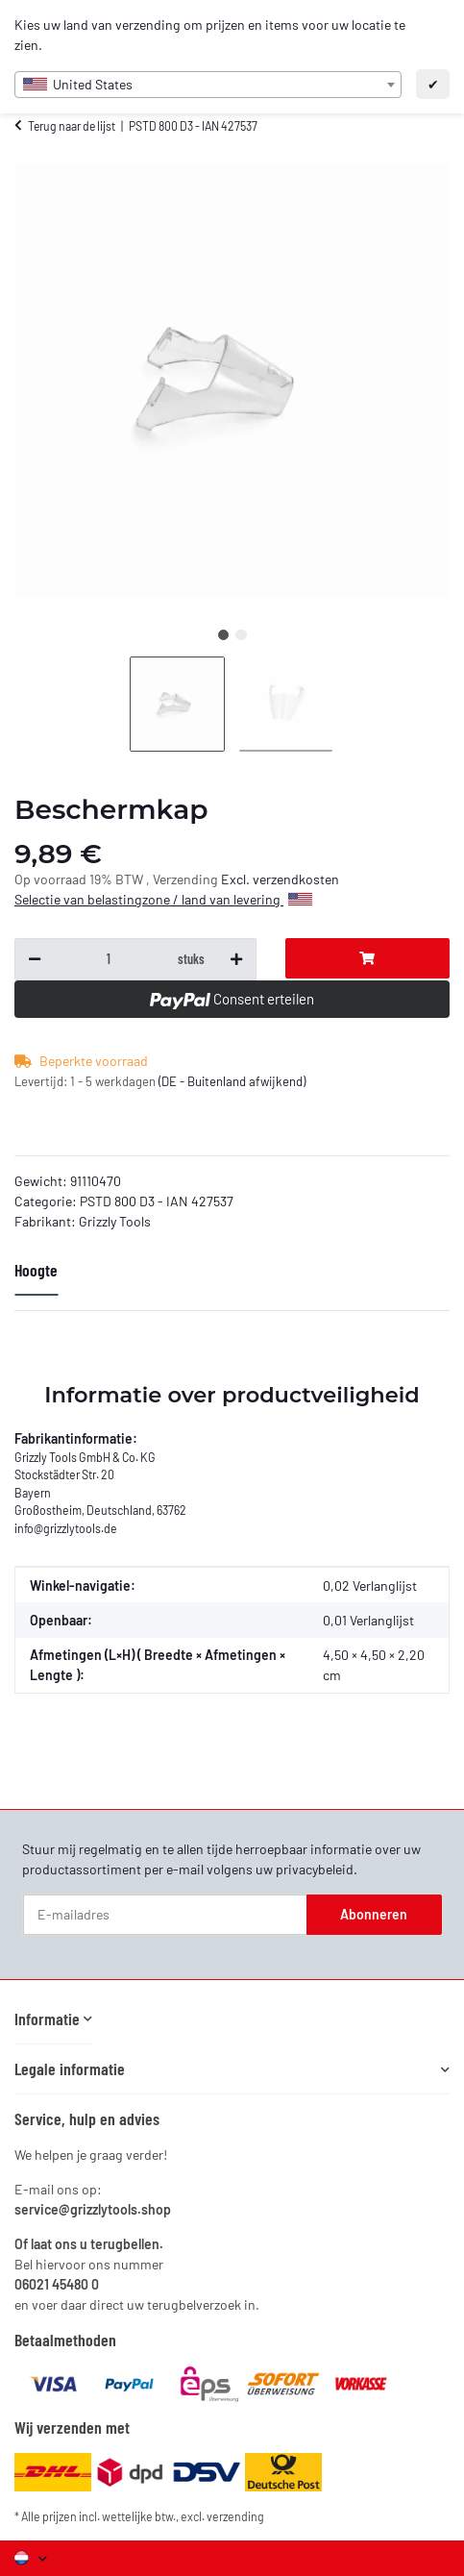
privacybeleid (315, 1869)
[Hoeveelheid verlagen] (34, 959)
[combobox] (208, 84)
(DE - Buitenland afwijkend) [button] (232, 1081)
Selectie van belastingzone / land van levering (163, 899)
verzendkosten (296, 879)
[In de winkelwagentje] (367, 958)
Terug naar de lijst (71, 126)
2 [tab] (240, 635)
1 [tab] (223, 635)
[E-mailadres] (165, 1915)
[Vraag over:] (108, 959)
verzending (235, 2516)
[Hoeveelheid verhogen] (236, 959)
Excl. (237, 879)
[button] (53, 2019)
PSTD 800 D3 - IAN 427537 (156, 1201)
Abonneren (373, 1914)
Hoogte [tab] (36, 1269)
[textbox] (208, 84)
